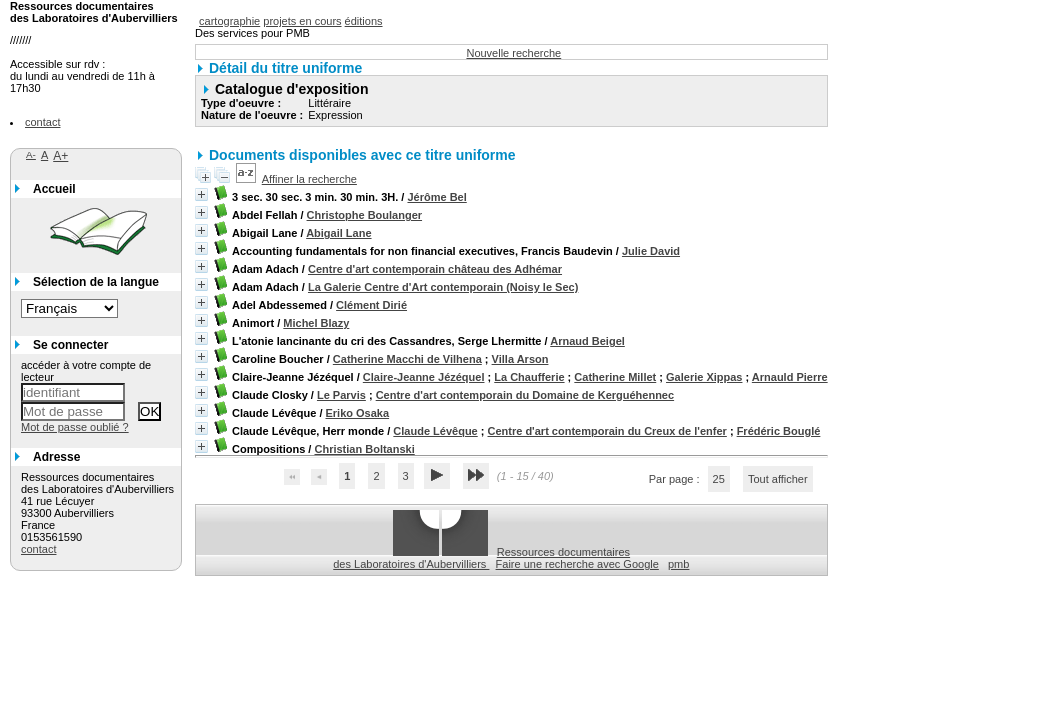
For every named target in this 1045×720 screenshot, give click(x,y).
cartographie (229, 21)
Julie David (651, 251)
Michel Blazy (316, 323)
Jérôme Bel (436, 197)
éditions (364, 21)
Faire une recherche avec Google (577, 564)
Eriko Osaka (358, 413)
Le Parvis (341, 395)
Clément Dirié (371, 305)
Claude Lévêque (435, 431)
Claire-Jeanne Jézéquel (424, 377)
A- (31, 154)
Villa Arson (520, 359)
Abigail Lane (338, 233)
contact (42, 122)
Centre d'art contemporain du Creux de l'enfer (607, 431)
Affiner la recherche (309, 179)
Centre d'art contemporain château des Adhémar (435, 269)
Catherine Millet (615, 377)
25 (719, 479)
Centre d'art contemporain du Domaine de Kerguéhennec (525, 395)
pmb (678, 564)
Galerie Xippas (704, 377)
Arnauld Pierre (790, 377)
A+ (60, 156)
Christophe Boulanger (365, 215)
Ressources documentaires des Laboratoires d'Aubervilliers (481, 558)
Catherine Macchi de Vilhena (407, 359)
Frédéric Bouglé (779, 431)
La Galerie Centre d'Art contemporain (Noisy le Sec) (443, 287)
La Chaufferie (529, 377)
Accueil (54, 189)
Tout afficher (778, 479)
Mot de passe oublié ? (75, 427)
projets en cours (302, 21)
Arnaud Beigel (587, 341)
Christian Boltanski (364, 449)
